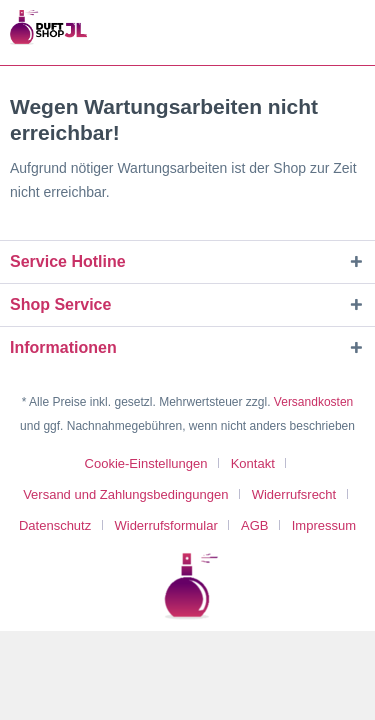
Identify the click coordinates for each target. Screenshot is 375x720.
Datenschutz (55, 525)
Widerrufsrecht (294, 494)
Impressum (324, 525)
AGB (254, 525)
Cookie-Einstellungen (146, 463)
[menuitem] (154, 463)
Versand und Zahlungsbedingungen (125, 494)
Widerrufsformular (165, 525)
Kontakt (253, 463)
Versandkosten (313, 402)
